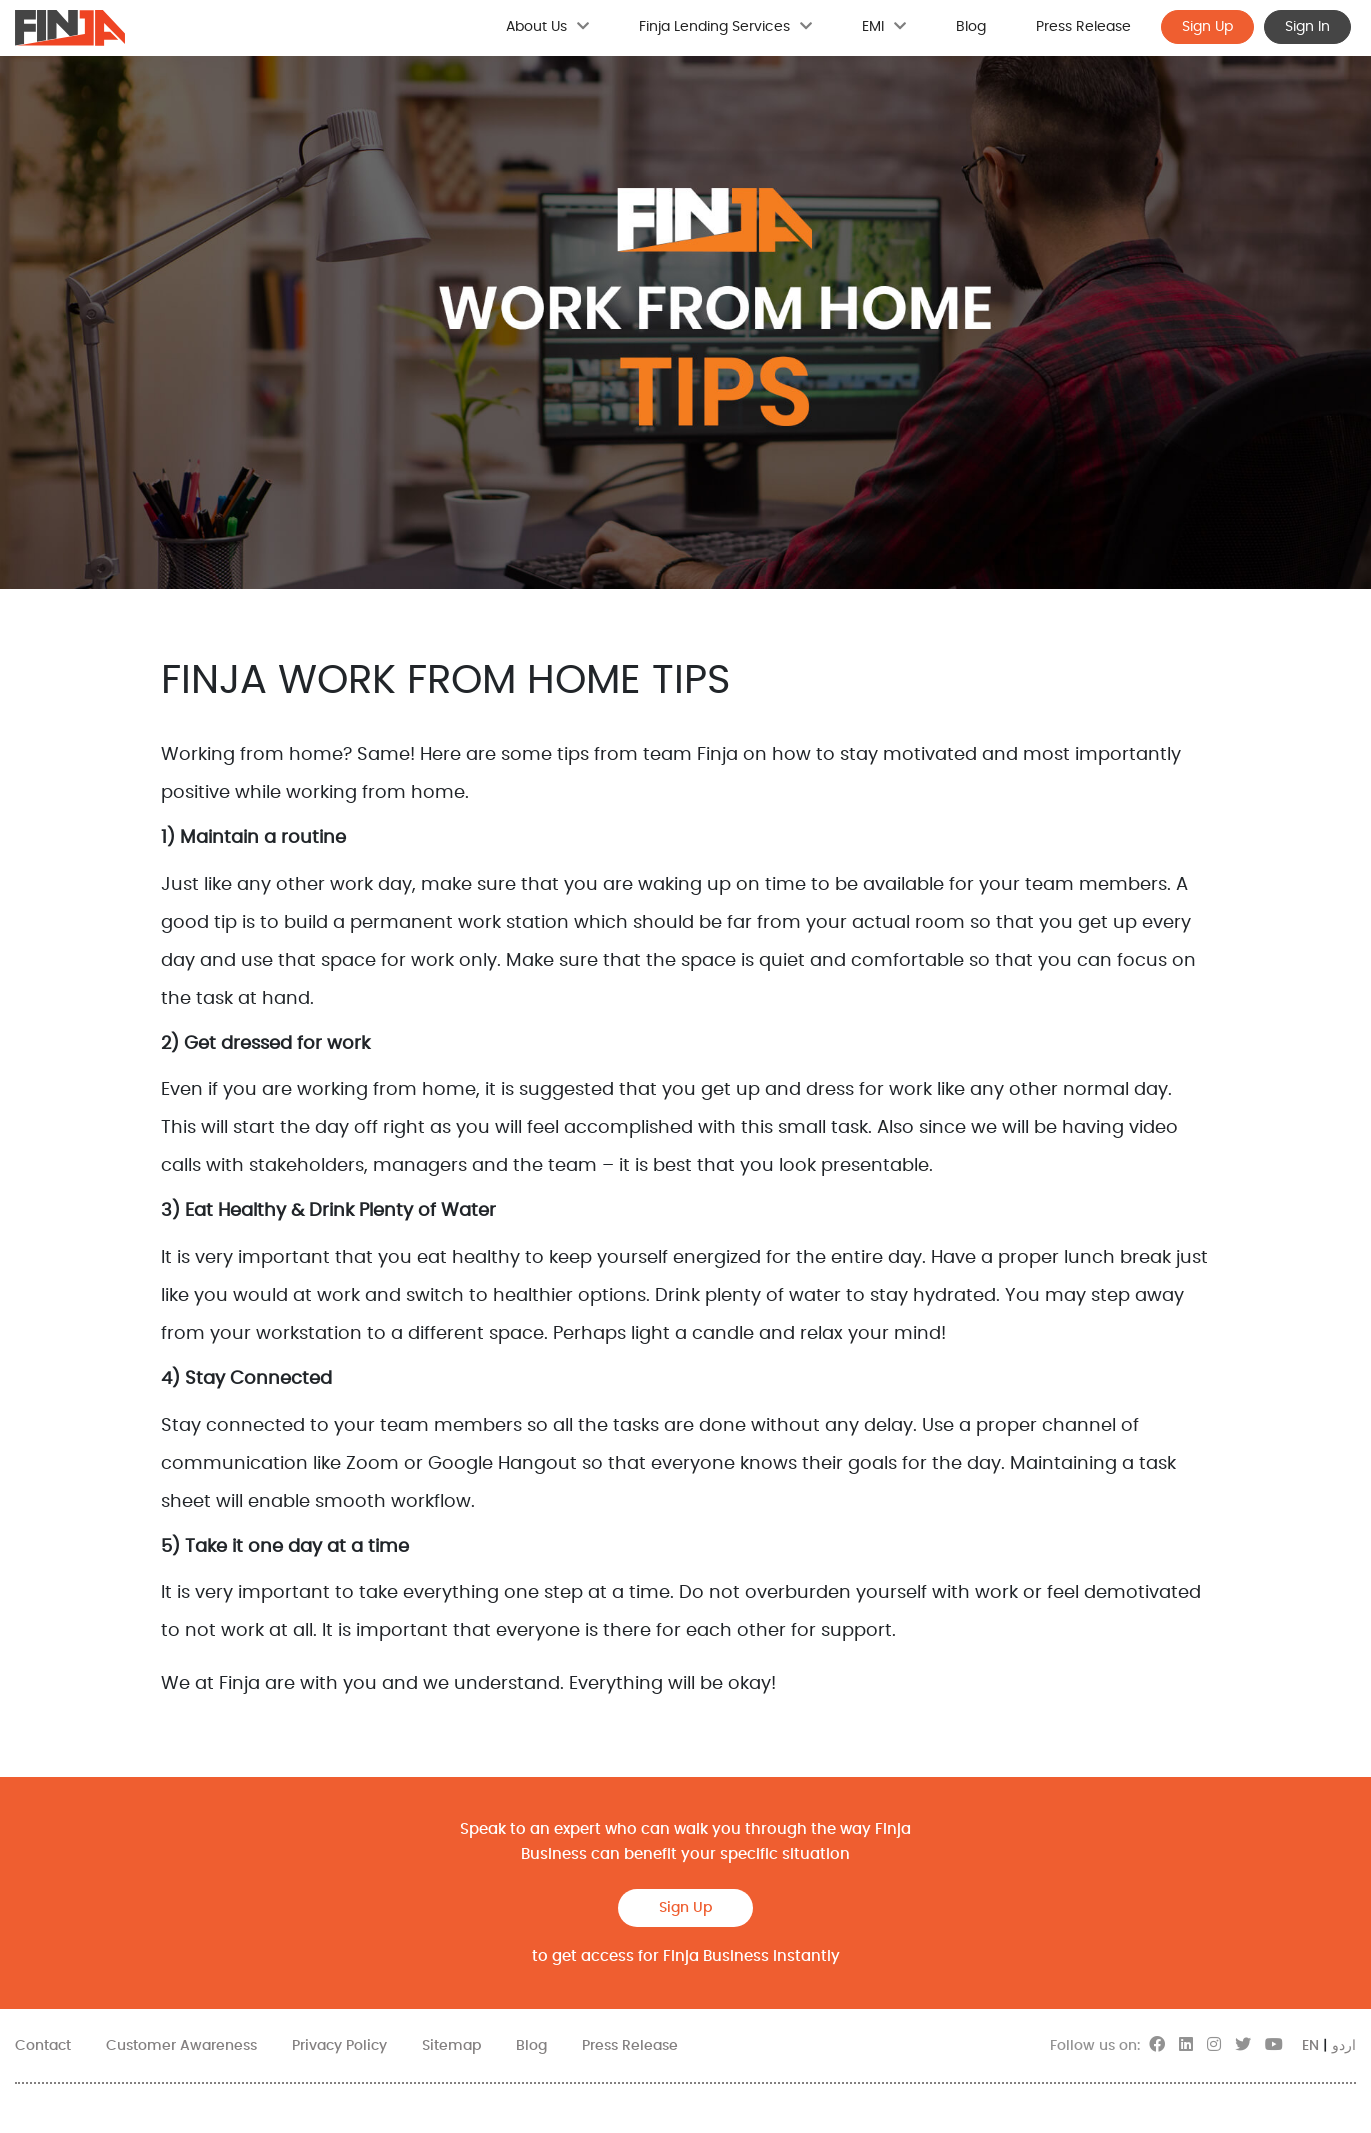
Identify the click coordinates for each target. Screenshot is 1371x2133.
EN (1310, 2046)
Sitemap (451, 2046)
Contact (43, 2046)
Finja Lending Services (725, 26)
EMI (884, 26)
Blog (971, 27)
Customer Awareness (181, 2046)
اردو (1344, 2046)
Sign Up (1207, 27)
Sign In (1307, 27)
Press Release (1083, 27)
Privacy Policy (339, 2046)
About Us (547, 26)
